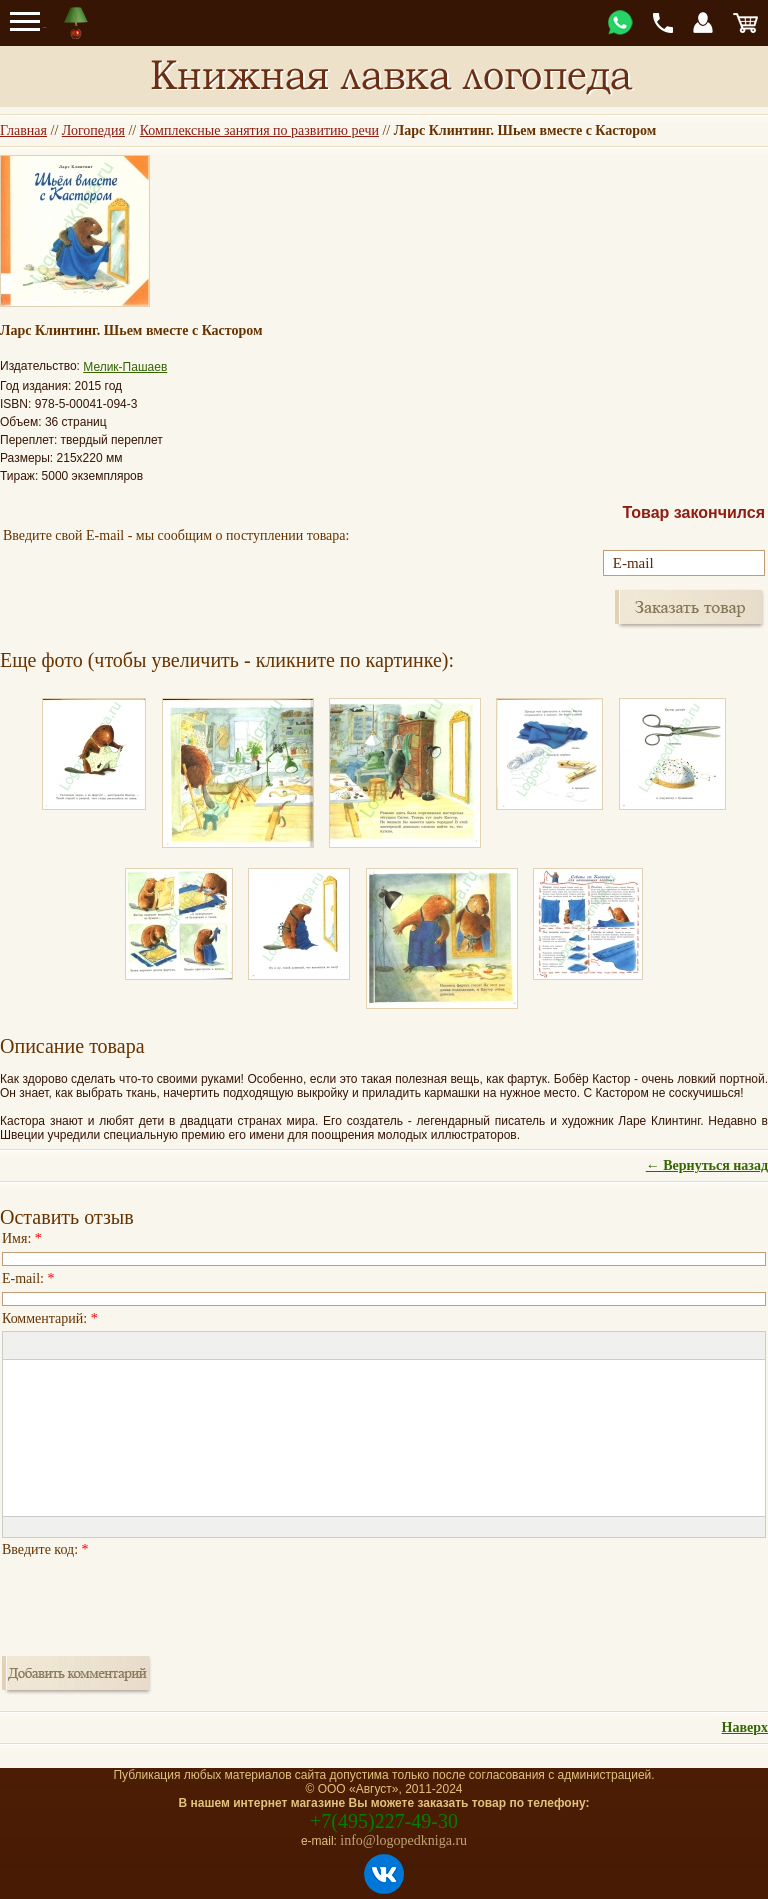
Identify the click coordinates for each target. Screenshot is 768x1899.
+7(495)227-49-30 (384, 1821)
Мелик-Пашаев (125, 367)
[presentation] (154, 1601)
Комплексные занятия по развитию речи (259, 130)
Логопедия (93, 130)
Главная (23, 130)
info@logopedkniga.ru (403, 1840)
